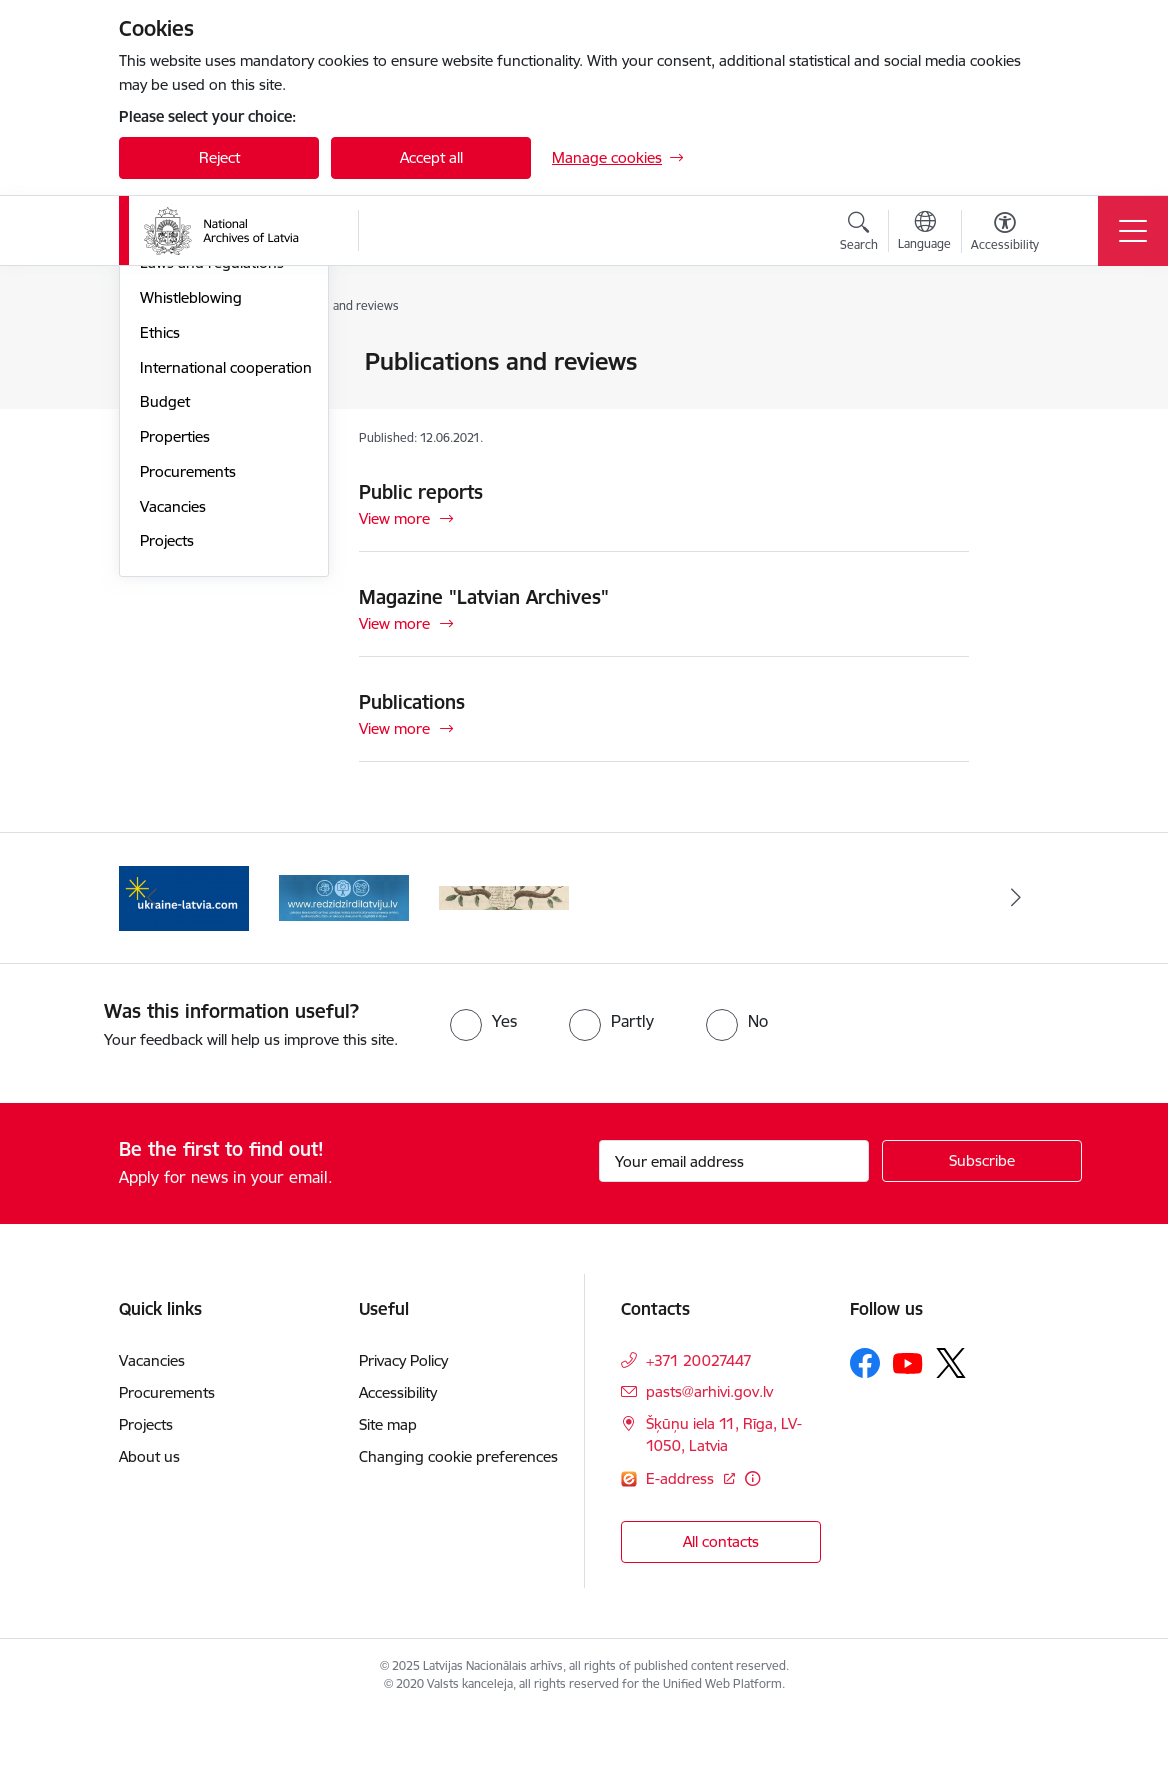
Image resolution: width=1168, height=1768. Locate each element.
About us (149, 1510)
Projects (167, 780)
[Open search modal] (859, 234)
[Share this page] (1021, 403)
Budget (165, 641)
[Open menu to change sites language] (924, 233)
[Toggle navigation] (1133, 231)
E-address (682, 1532)
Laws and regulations (212, 502)
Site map (388, 1478)
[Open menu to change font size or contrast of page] (1005, 234)
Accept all (431, 157)
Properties (175, 675)
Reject (219, 157)
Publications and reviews (222, 467)
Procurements (188, 710)
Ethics (160, 571)
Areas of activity (193, 432)
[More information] (752, 1532)
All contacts (721, 1595)
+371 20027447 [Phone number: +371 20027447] (699, 1414)
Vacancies (173, 745)
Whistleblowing (191, 536)
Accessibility (398, 1446)
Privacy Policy (403, 1414)
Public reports (421, 492)
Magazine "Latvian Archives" (484, 597)
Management (185, 363)
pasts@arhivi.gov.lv (709, 1445)
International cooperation (226, 606)
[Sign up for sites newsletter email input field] (734, 1215)
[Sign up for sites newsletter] (982, 1215)
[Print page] (1021, 353)
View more (394, 518)
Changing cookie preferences (458, 1510)
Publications (412, 702)
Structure (171, 397)
